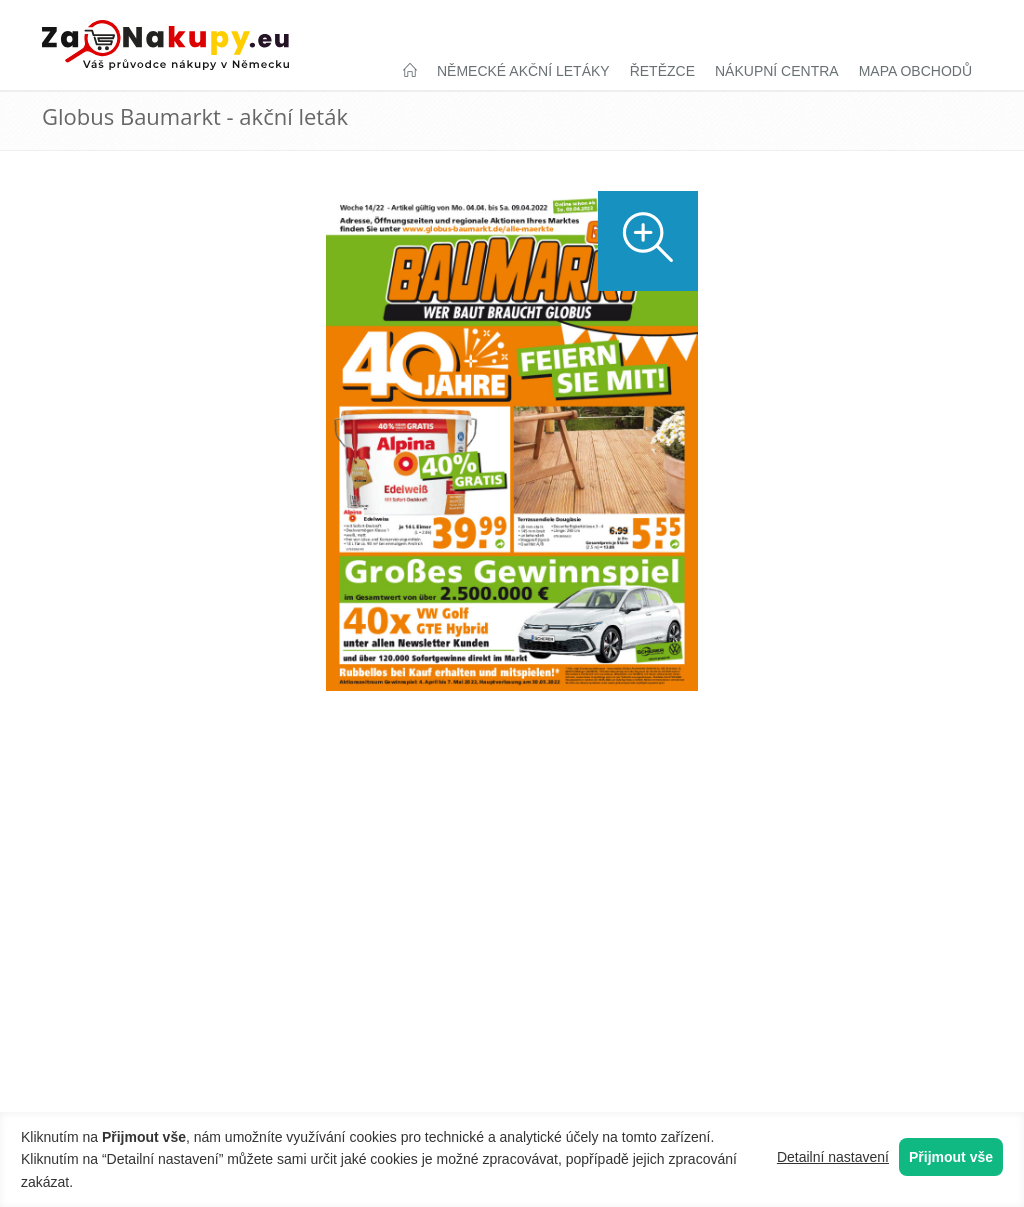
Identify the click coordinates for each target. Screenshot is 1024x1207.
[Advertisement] (512, 783)
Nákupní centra (777, 71)
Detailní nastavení (833, 1157)
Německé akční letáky (523, 71)
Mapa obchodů (915, 71)
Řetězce (662, 71)
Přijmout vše (951, 1157)
